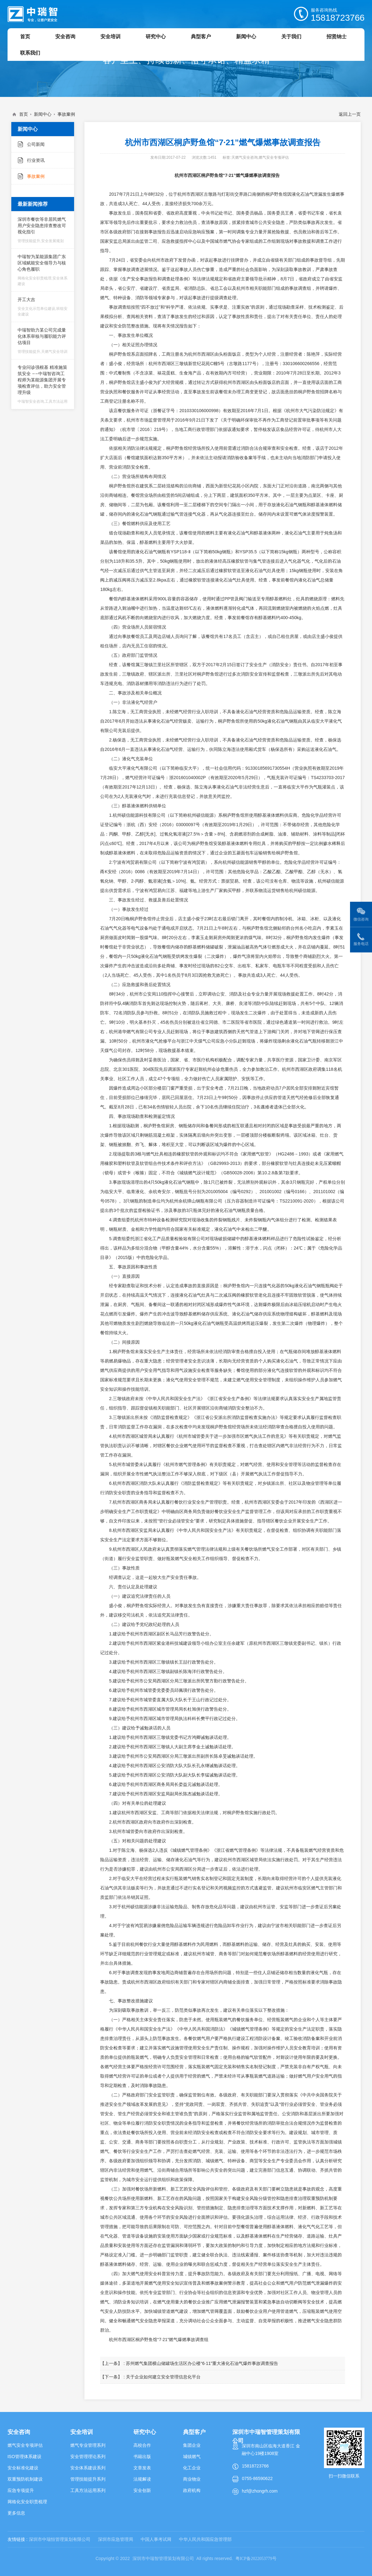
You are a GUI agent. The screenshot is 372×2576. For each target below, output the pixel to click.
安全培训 (81, 2432)
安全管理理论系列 (87, 2456)
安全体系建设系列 (87, 2468)
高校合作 (142, 2445)
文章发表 (142, 2468)
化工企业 (192, 2468)
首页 (23, 114)
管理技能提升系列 (87, 2479)
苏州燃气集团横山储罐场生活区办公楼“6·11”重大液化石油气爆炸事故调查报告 (202, 2363)
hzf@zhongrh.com (260, 2491)
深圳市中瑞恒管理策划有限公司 (59, 2539)
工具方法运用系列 (87, 2490)
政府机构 (192, 2490)
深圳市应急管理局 (115, 2539)
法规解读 (142, 2479)
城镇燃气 (192, 2456)
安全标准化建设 (23, 2468)
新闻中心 (42, 114)
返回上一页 (350, 114)
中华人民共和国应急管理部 (205, 2539)
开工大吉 (43, 306)
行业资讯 (36, 160)
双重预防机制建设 (25, 2479)
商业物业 (192, 2479)
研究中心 (144, 2432)
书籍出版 (142, 2456)
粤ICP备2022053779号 (256, 2558)
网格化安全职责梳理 (27, 2502)
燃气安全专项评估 (25, 2445)
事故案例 (66, 114)
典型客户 (194, 2432)
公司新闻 (36, 144)
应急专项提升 (21, 2490)
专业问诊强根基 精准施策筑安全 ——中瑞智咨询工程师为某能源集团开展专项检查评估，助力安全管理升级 (43, 384)
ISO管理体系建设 (24, 2456)
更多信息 (16, 2513)
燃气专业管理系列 (87, 2445)
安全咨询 (19, 2432)
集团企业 (192, 2445)
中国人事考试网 (156, 2539)
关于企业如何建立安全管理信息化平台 (163, 2377)
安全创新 (142, 2490)
